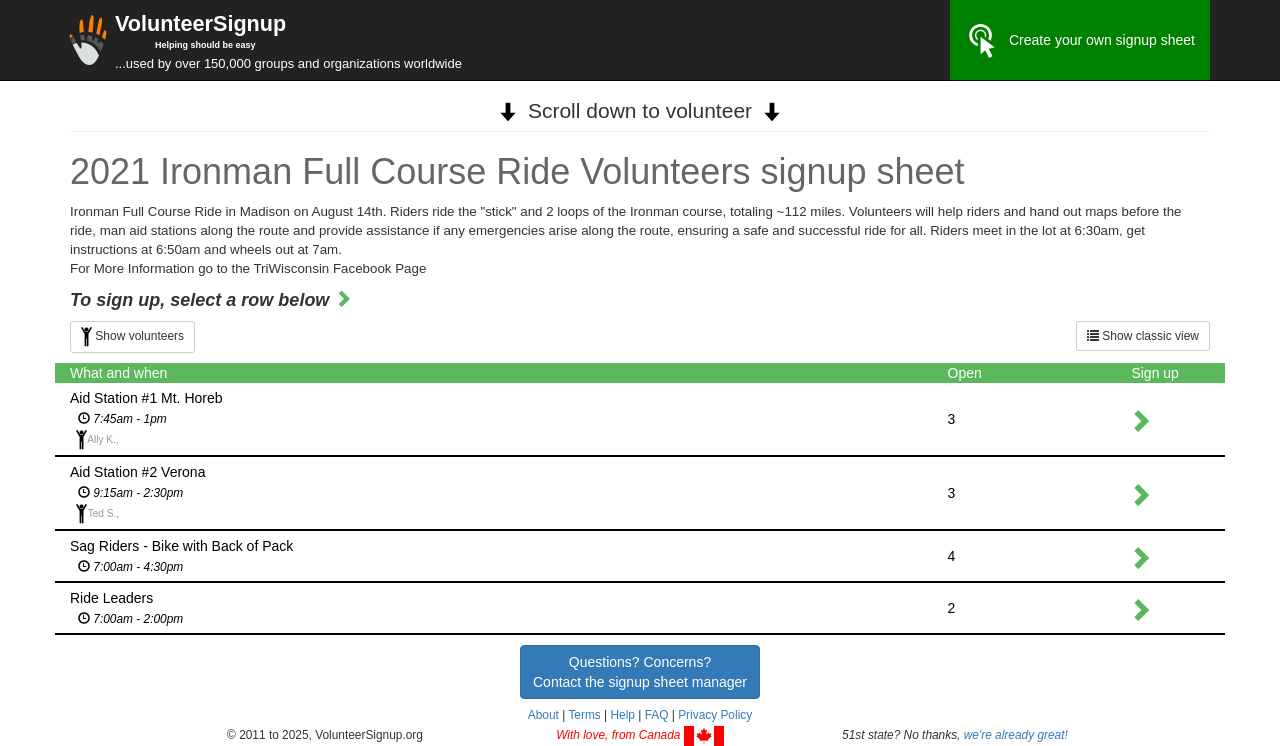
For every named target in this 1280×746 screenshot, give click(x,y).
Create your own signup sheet (1080, 41)
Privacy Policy (715, 715)
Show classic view (1143, 336)
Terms (584, 715)
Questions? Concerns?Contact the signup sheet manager (640, 672)
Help (622, 715)
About (543, 715)
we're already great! (1016, 735)
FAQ (657, 715)
